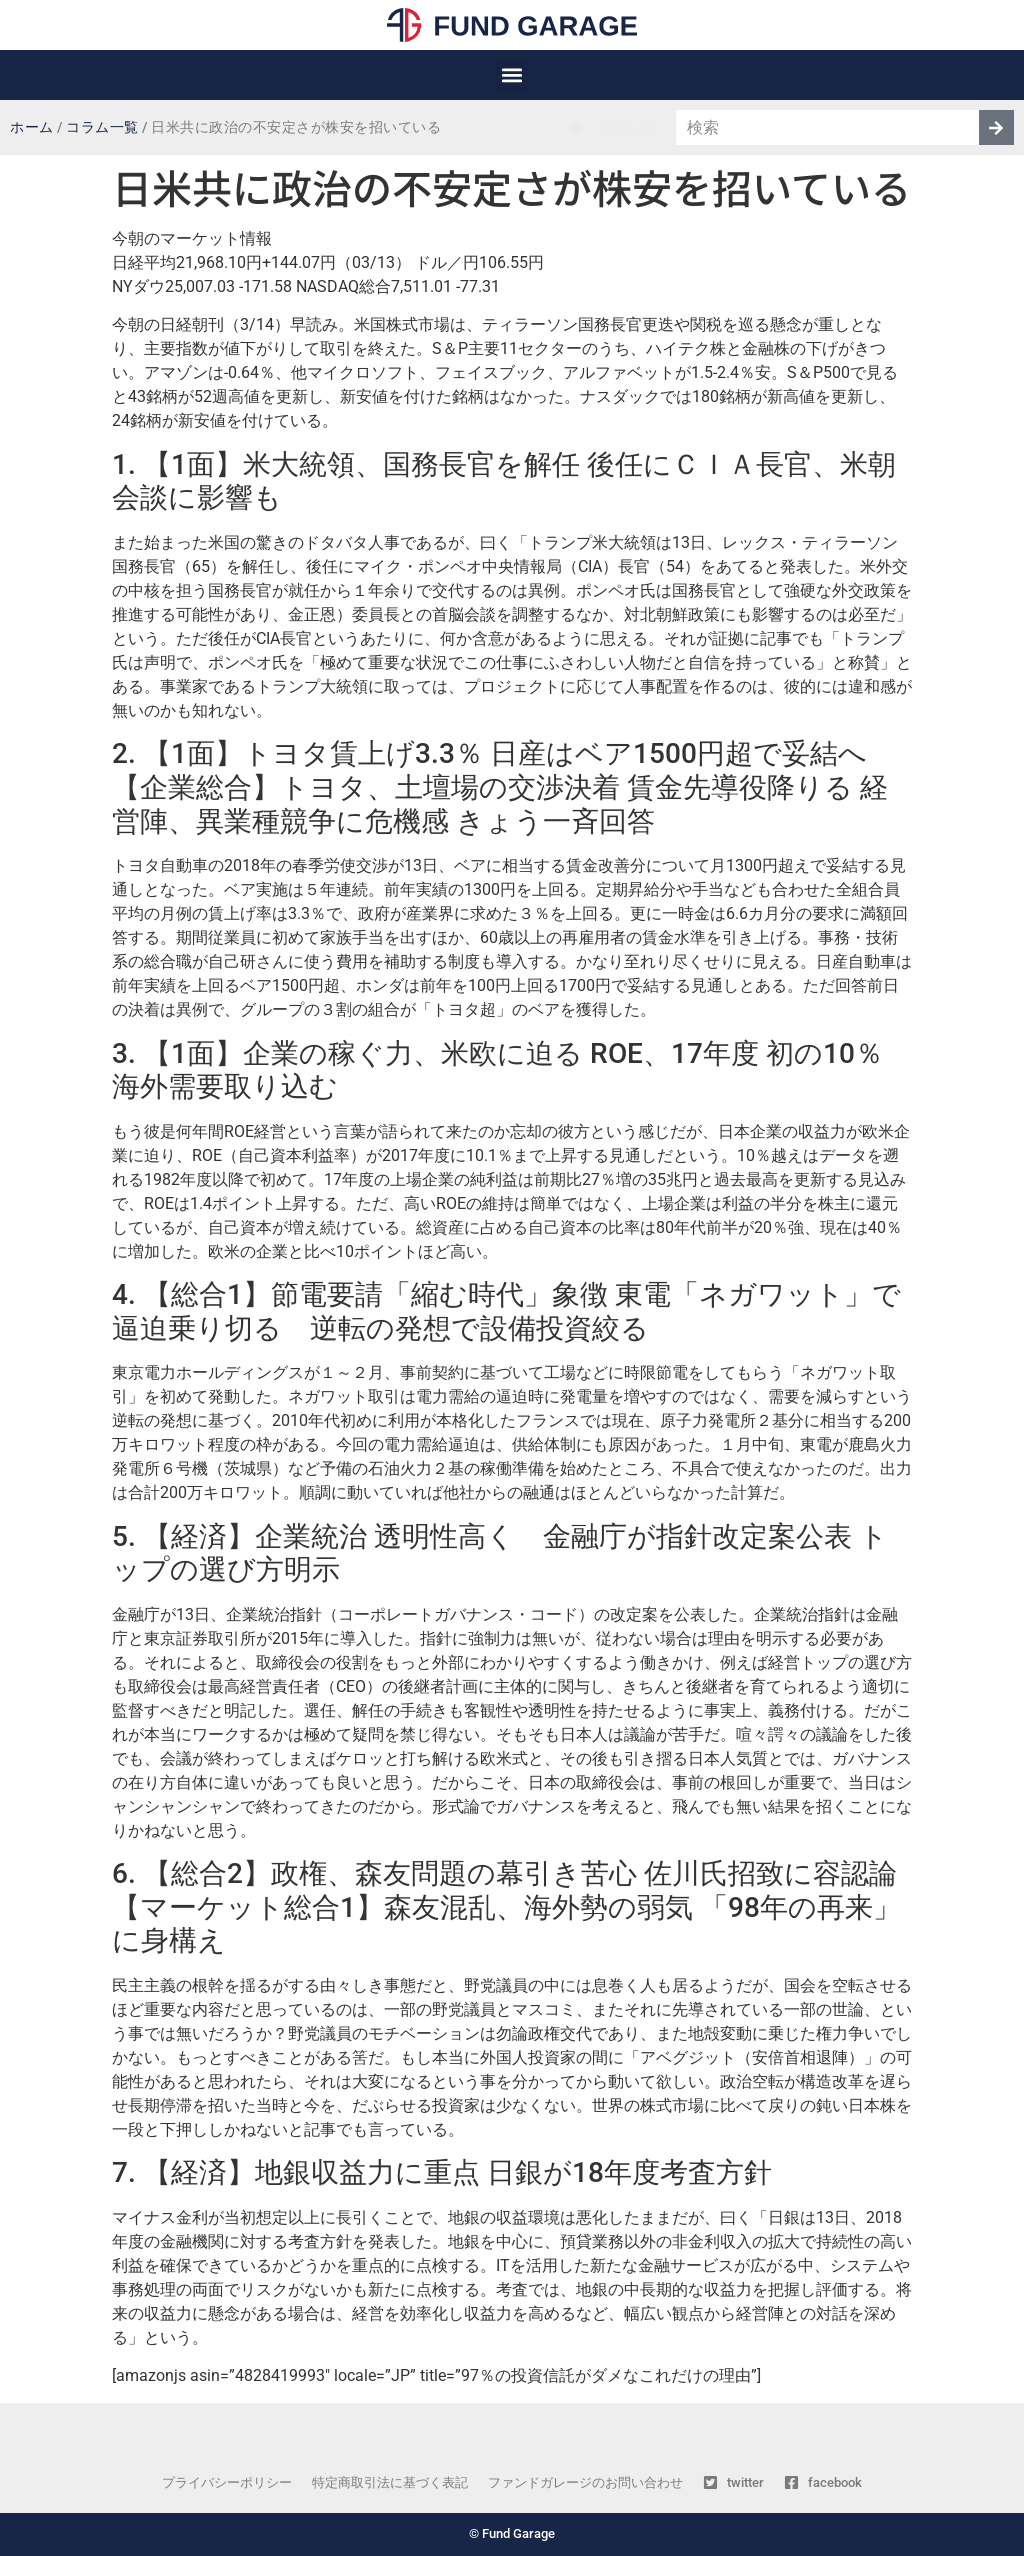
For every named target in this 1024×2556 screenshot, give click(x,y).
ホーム (32, 127)
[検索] (996, 127)
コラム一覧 (102, 127)
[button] (512, 75)
